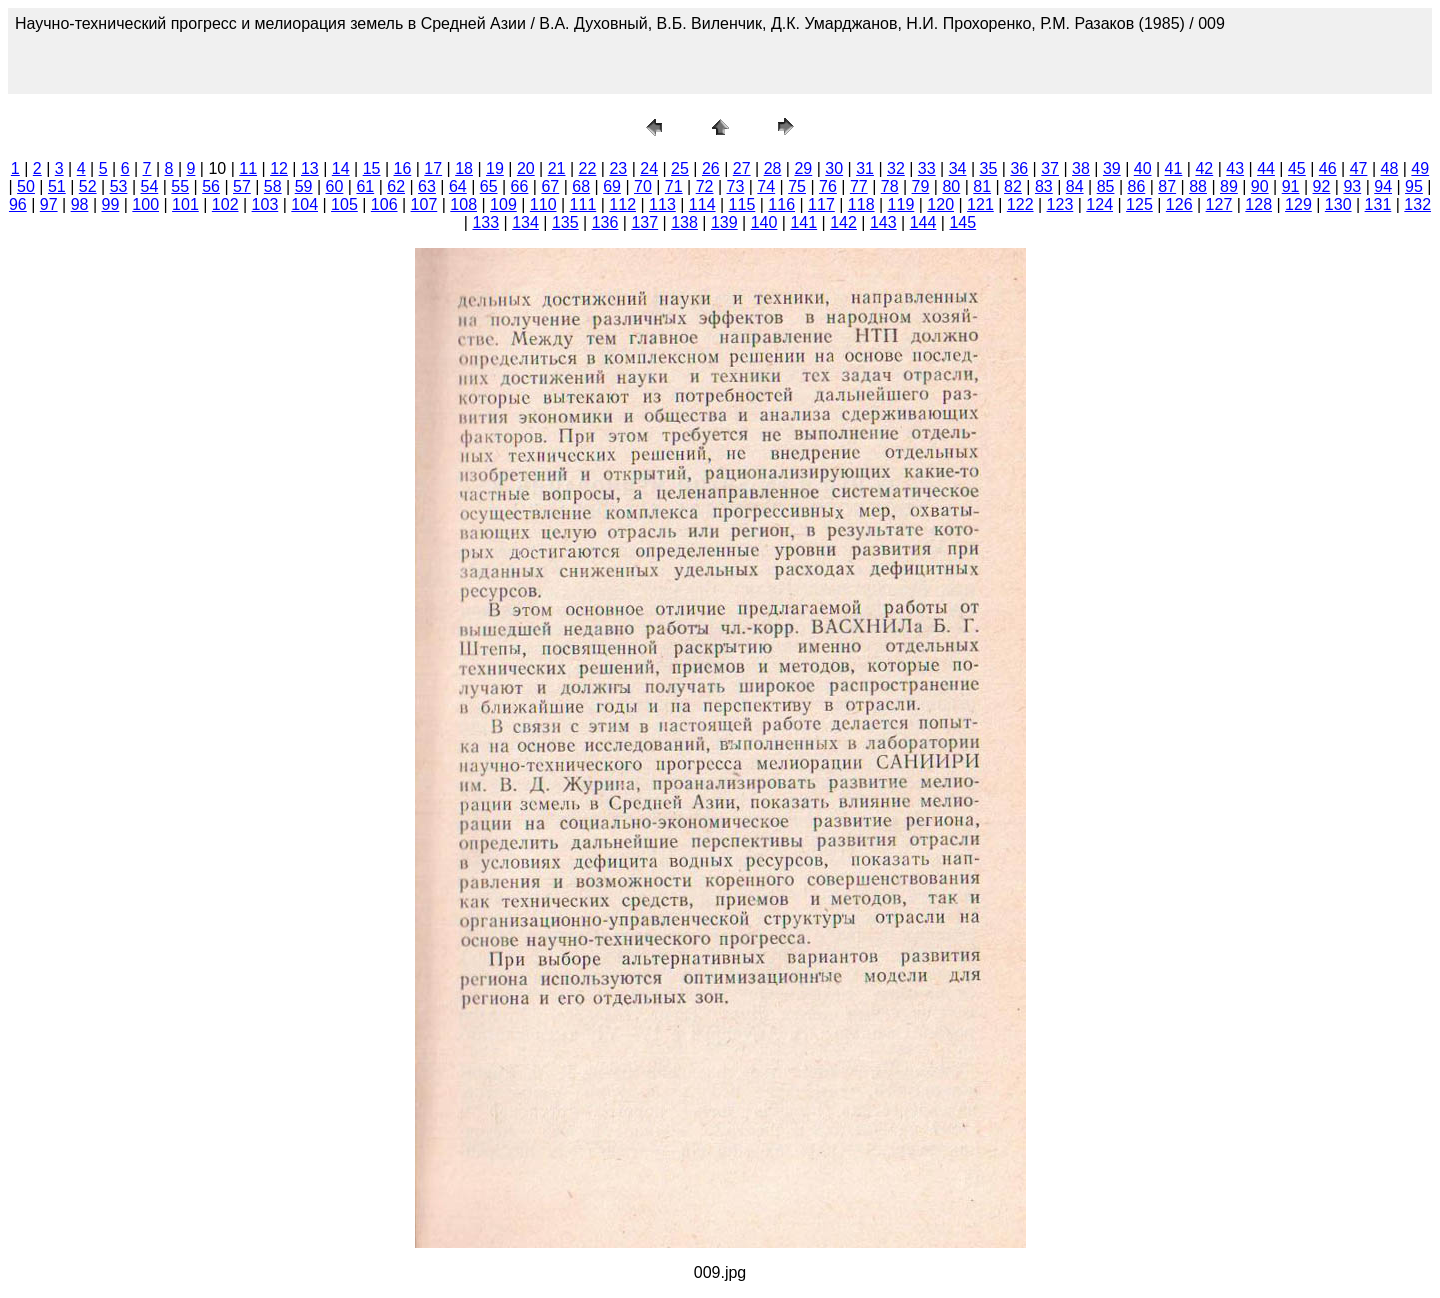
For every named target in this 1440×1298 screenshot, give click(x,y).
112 (622, 204)
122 (1020, 204)
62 (396, 186)
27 (742, 168)
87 (1167, 186)
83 (1044, 186)
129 (1298, 204)
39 (1112, 168)
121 (980, 204)
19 (495, 168)
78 (890, 186)
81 (982, 186)
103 (265, 204)
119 (901, 204)
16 (403, 168)
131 (1378, 204)
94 (1383, 186)
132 (1417, 204)
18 (464, 168)
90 (1260, 186)
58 (273, 186)
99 (110, 204)
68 (581, 186)
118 (861, 204)
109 (503, 204)
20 (526, 168)
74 (766, 186)
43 (1235, 168)
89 (1229, 186)
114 (702, 204)
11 (248, 168)
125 (1139, 204)
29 (803, 168)
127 (1219, 204)
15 (372, 168)
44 (1266, 168)
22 (588, 168)
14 (341, 168)
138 (684, 222)
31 (865, 168)
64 (458, 186)
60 (335, 186)
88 (1198, 186)
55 (180, 186)
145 (962, 222)
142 (843, 222)
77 (859, 186)
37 (1050, 168)
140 (764, 222)
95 (1414, 186)
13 (310, 168)
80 (951, 186)
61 (365, 186)
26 (711, 168)
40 (1143, 168)
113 (662, 204)
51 (57, 186)
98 (80, 204)
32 (896, 168)
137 (644, 222)
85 (1106, 186)
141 (803, 222)
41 (1174, 168)
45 (1297, 168)
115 (742, 204)
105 (344, 204)
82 (1013, 186)
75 (797, 186)
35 (989, 168)
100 (145, 204)
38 (1081, 168)
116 (781, 204)
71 (674, 186)
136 (605, 222)
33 (927, 168)
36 (1019, 168)
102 (225, 204)
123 (1060, 204)
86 (1136, 186)
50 (26, 186)
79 (921, 186)
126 (1179, 204)
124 (1099, 204)
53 (119, 186)
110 (543, 204)
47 (1359, 168)
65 (489, 186)
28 (773, 168)
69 (612, 186)
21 (557, 168)
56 (211, 186)
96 (18, 204)
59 (304, 186)
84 (1075, 186)
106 (384, 204)
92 (1322, 186)
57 (242, 186)
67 (550, 186)
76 (828, 186)
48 (1390, 168)
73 (736, 186)
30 (834, 168)
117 (821, 204)
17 (433, 168)
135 (565, 222)
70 (643, 186)
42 (1204, 168)
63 (427, 186)
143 (883, 222)
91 (1291, 186)
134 (525, 222)
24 (649, 168)
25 (680, 168)
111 (583, 204)
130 (1338, 204)
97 (49, 204)
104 (304, 204)
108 (463, 204)
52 (88, 186)
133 (485, 222)
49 (1420, 168)
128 (1258, 204)
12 (279, 168)
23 (618, 168)
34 (958, 168)
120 (940, 204)
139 (724, 222)
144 (923, 222)
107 (424, 204)
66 (520, 186)
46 (1328, 168)
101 (185, 204)
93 (1352, 186)
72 (705, 186)
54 (149, 186)
